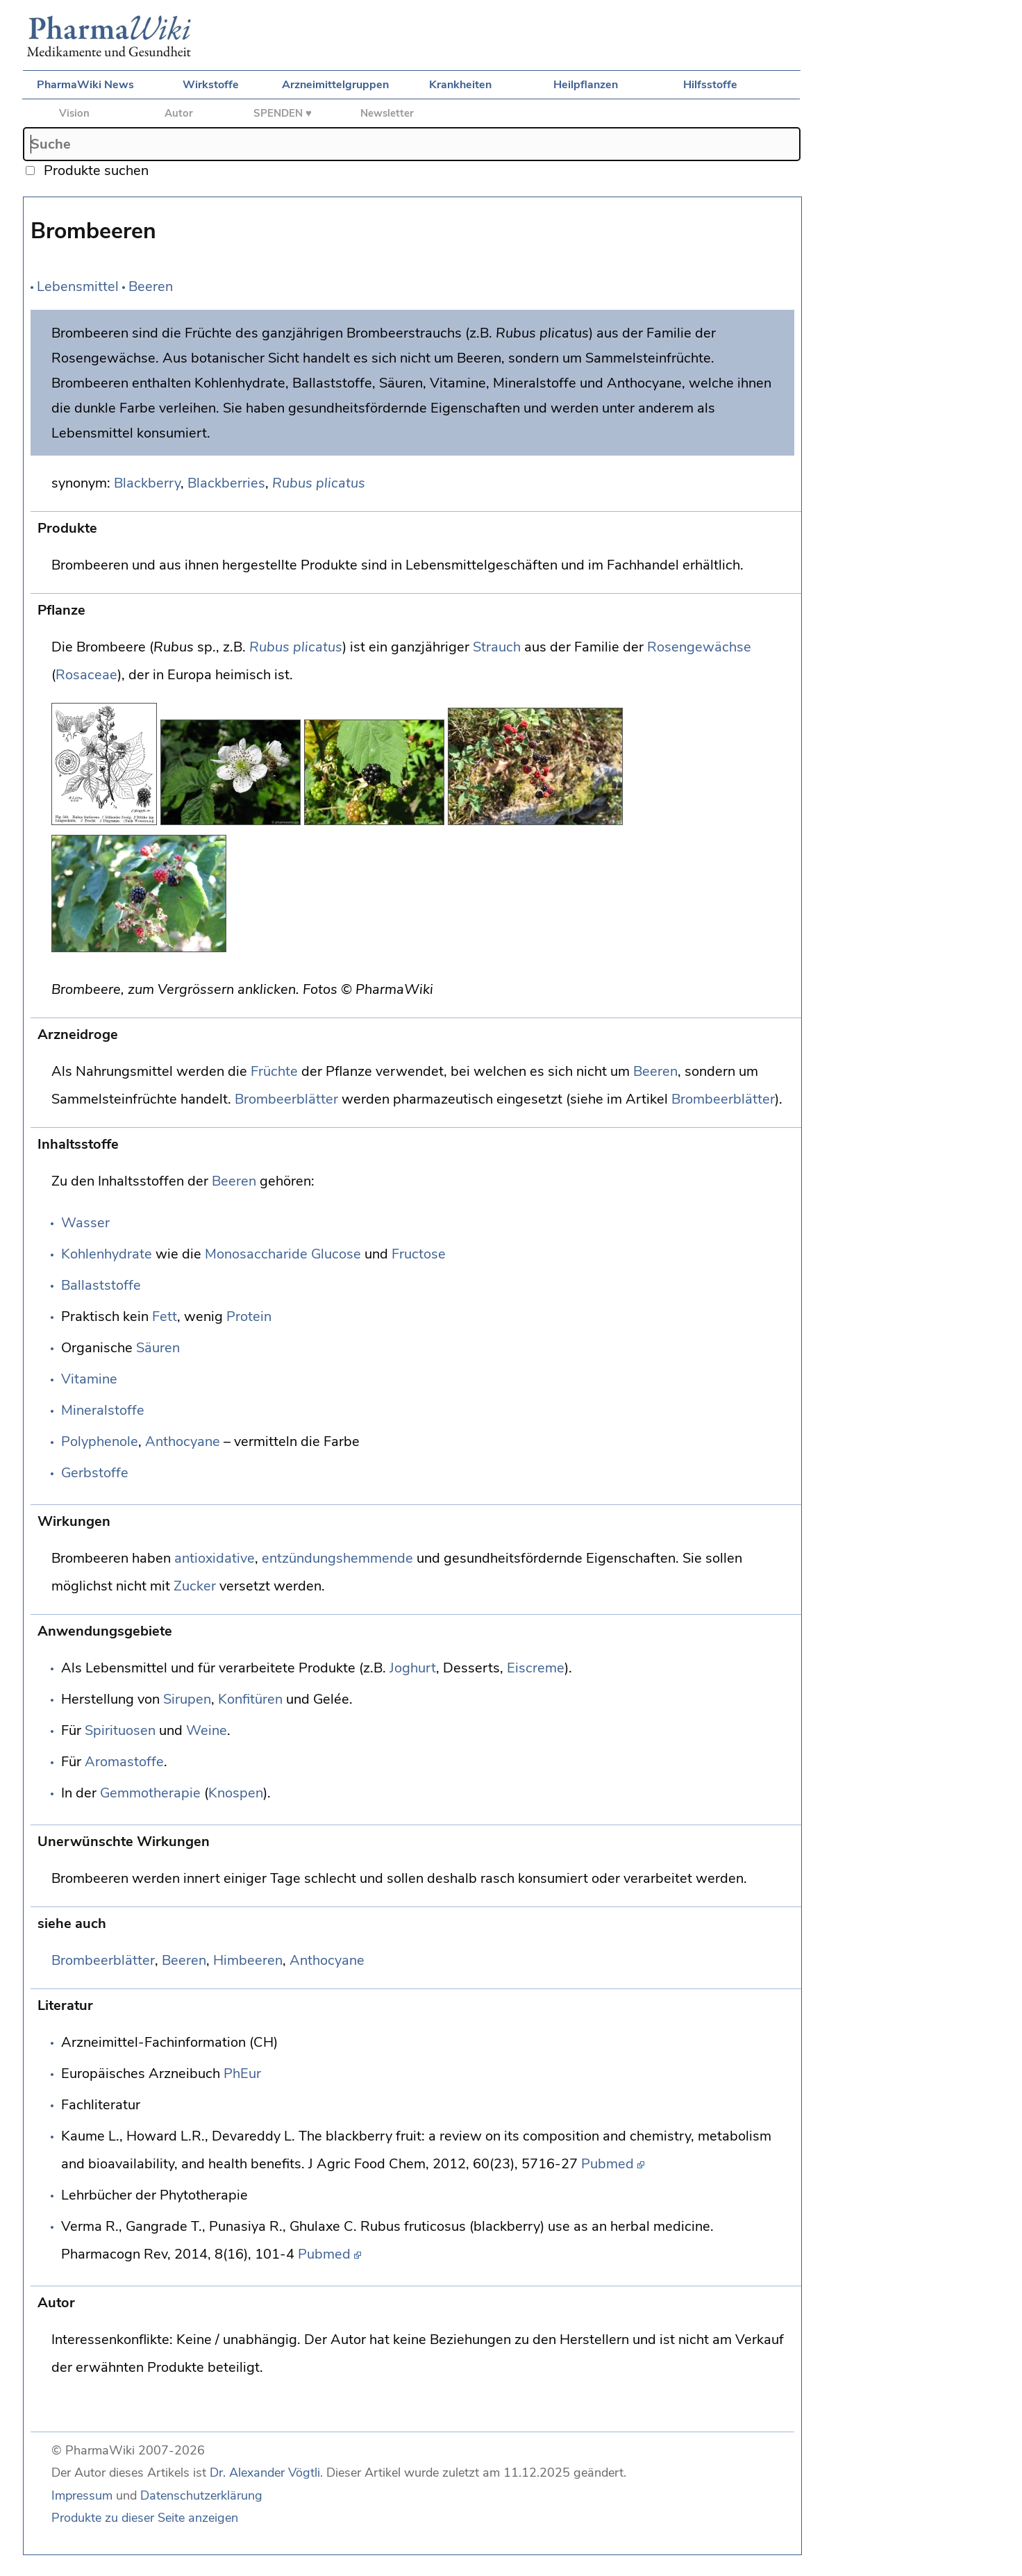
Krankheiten (460, 84)
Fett (164, 1316)
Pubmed (607, 2163)
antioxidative (214, 1558)
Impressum (81, 2495)
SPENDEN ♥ (282, 113)
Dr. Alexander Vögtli (265, 2472)
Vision (74, 113)
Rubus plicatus (318, 483)
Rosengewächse (699, 647)
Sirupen (187, 1699)
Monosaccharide (256, 1254)
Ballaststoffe (101, 1285)
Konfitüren (250, 1699)
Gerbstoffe (94, 1472)
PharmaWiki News (85, 84)
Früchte (274, 1071)
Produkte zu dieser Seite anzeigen (144, 2517)
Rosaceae (86, 674)
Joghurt (412, 1668)
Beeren (150, 286)
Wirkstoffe (211, 84)
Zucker (195, 1586)
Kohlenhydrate (106, 1254)
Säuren (158, 1347)
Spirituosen (120, 1730)
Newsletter (387, 113)
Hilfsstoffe (710, 84)
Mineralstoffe (102, 1410)
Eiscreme (535, 1668)
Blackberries (226, 483)
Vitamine (89, 1379)
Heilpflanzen (585, 84)
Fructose (419, 1254)
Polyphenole (99, 1441)
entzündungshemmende (337, 1558)
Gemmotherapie (150, 1793)
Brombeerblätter (286, 1099)
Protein (248, 1316)
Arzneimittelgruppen (335, 84)
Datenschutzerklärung (201, 2495)
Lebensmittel (78, 286)
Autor (179, 113)
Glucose (336, 1254)
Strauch (497, 647)
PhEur (242, 2073)
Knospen (235, 1793)
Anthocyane (182, 1441)
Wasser (85, 1222)
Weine (206, 1730)
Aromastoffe (124, 1761)
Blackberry (147, 483)
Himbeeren (248, 1960)
